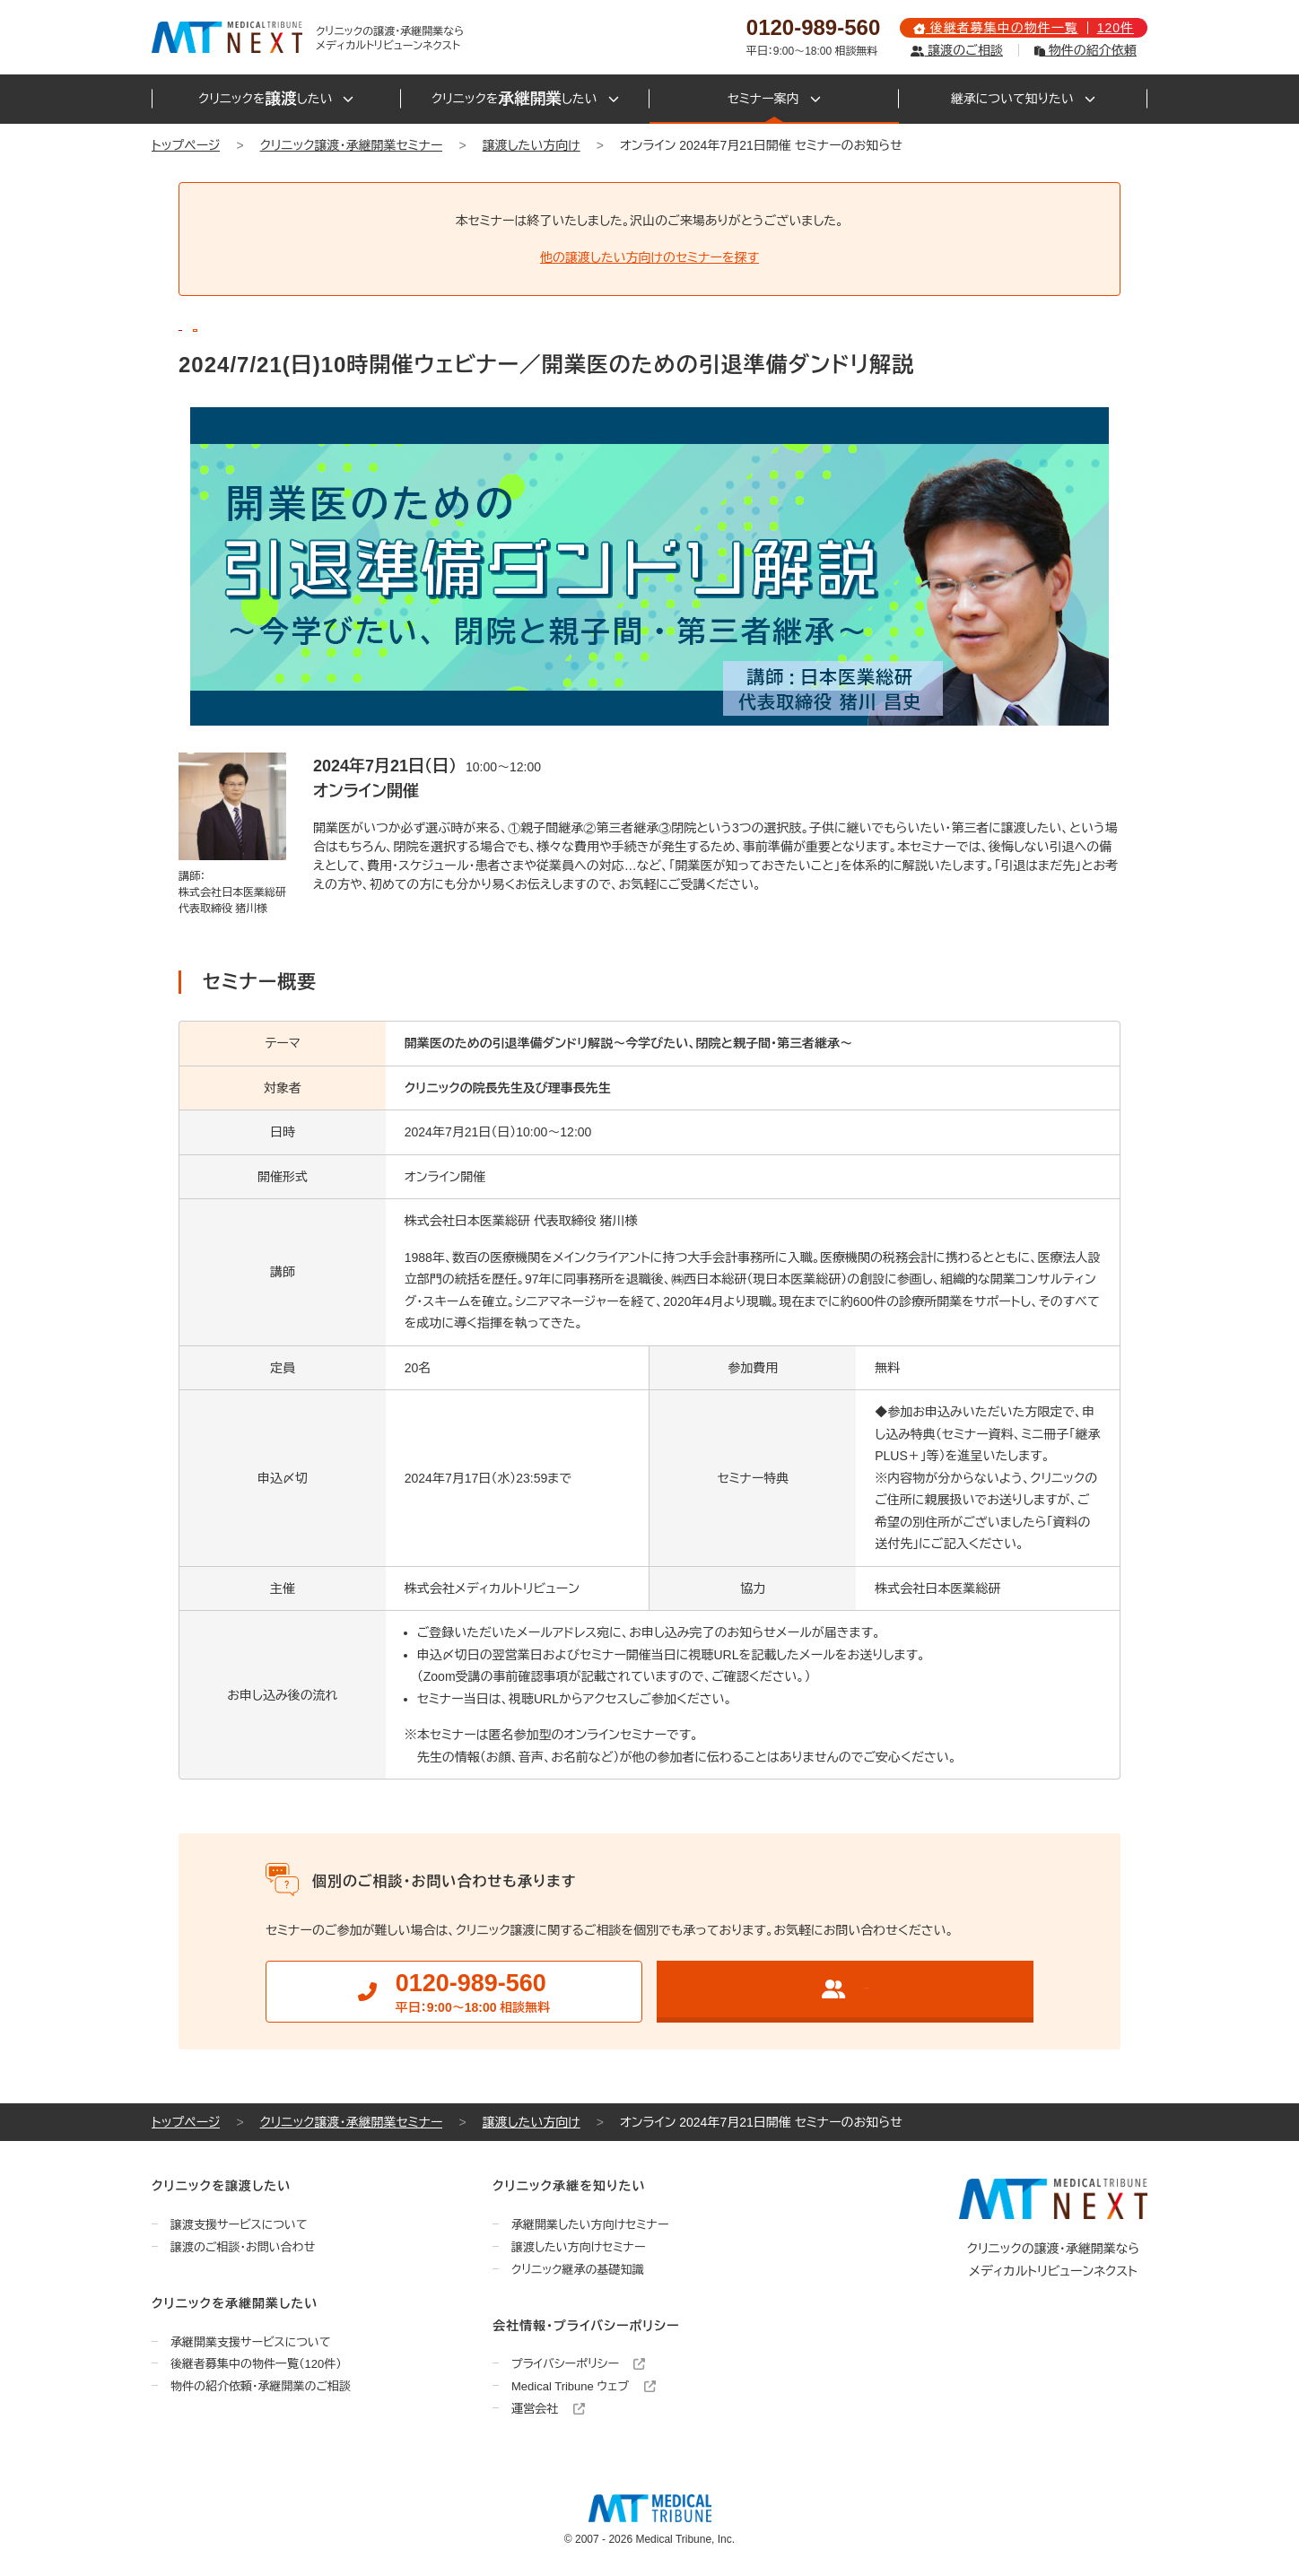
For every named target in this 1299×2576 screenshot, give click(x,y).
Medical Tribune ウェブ (583, 2386)
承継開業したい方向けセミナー (590, 2225)
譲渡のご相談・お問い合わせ (242, 2247)
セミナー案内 (774, 98)
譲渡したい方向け (531, 145)
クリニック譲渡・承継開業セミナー (351, 145)
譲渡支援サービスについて (239, 2225)
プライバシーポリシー (578, 2364)
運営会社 (548, 2408)
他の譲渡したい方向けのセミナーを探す (649, 257)
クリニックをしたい (275, 99)
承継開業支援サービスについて (250, 2342)
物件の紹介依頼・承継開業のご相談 (260, 2386)
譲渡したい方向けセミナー (578, 2247)
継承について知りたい (1023, 98)
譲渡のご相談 (956, 50)
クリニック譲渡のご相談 (845, 1989)
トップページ (186, 145)
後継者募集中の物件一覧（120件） (256, 2364)
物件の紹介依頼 (1085, 50)
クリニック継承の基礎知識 (577, 2269)
